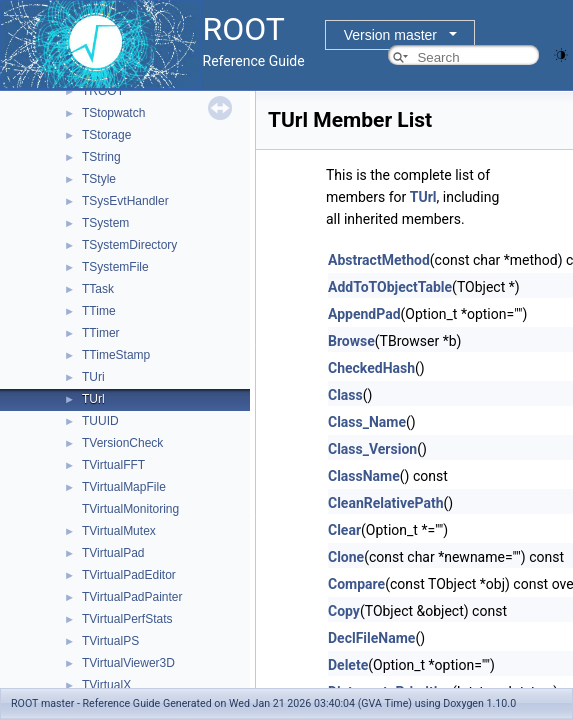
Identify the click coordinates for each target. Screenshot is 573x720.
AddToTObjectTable (390, 287)
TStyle (99, 179)
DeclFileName (371, 638)
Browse (351, 341)
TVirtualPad (113, 553)
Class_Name (367, 422)
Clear (344, 530)
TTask (98, 289)
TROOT (103, 91)
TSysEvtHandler (125, 201)
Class (345, 395)
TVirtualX (106, 685)
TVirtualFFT (113, 465)
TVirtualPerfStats (127, 619)
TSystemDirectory (129, 245)
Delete (348, 665)
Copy (344, 611)
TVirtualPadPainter (132, 597)
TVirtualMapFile (124, 487)
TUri (93, 377)
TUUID (100, 421)
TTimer (101, 333)
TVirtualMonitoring (130, 509)
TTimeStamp (116, 355)
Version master (390, 35)
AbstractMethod (379, 260)
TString (101, 157)
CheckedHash (371, 368)
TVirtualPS (110, 641)
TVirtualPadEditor (129, 575)
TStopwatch (113, 113)
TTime (99, 311)
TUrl (93, 399)
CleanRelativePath (386, 503)
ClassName (364, 476)
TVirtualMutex (119, 531)
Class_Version (372, 449)
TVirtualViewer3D (128, 663)
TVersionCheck (122, 443)
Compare (356, 584)
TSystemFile (115, 267)
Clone (346, 557)
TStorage (106, 135)
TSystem (105, 223)
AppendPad (364, 314)
